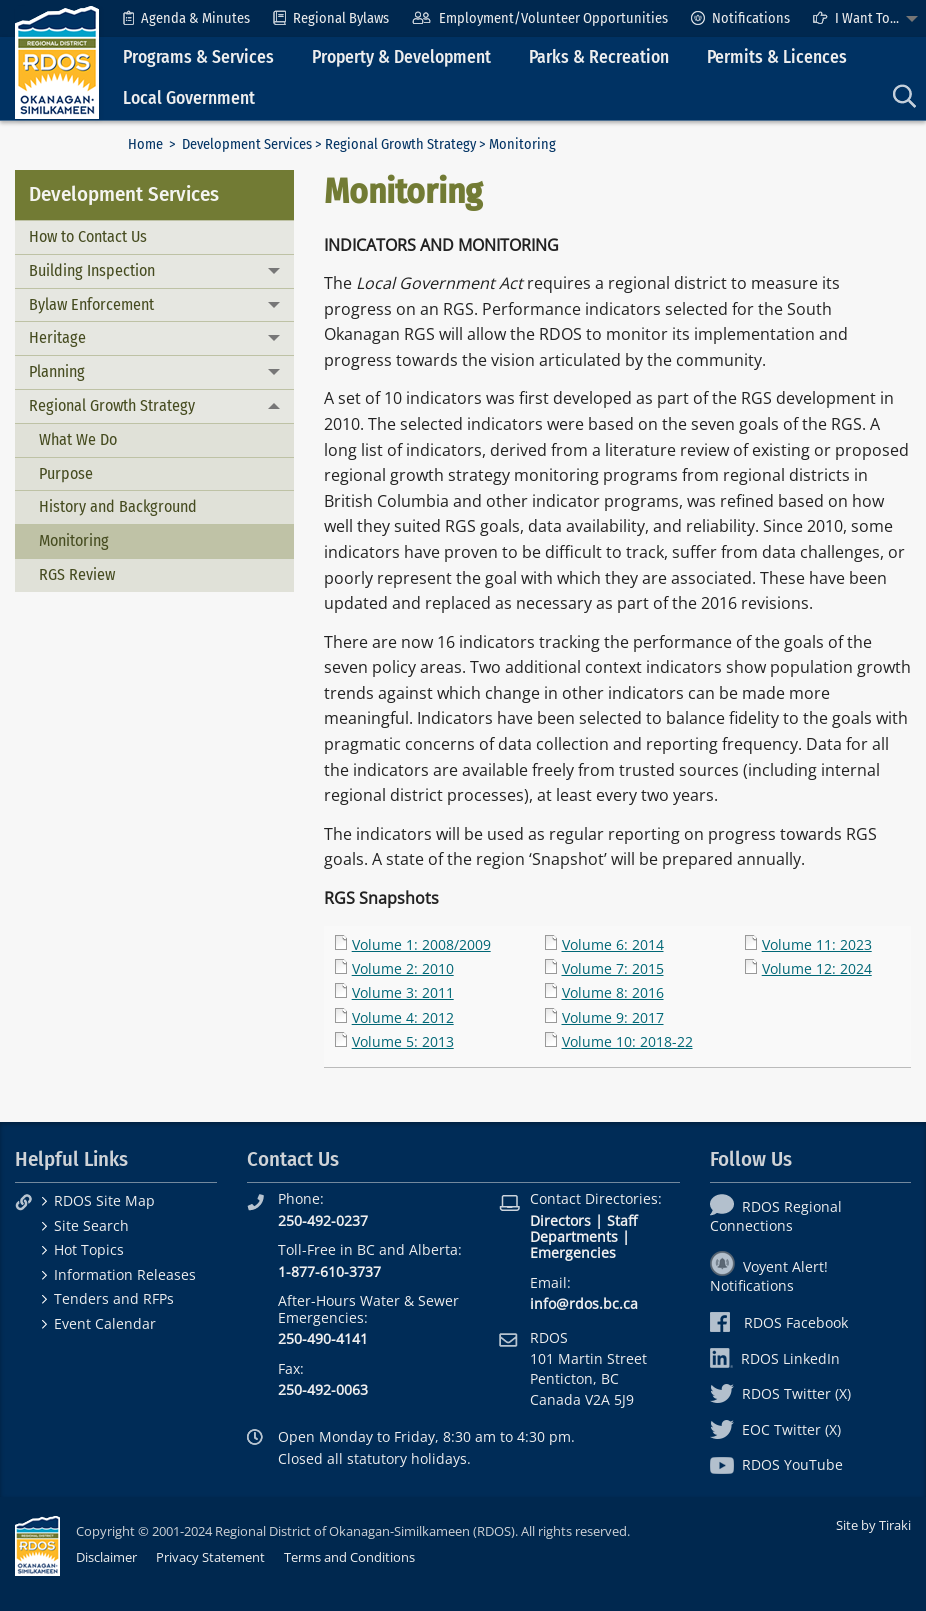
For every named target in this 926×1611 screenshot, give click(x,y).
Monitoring (74, 540)
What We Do (78, 439)
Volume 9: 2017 (613, 1017)
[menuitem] (186, 18)
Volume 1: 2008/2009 (421, 944)
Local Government (189, 98)
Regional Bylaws (331, 18)
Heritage (57, 337)
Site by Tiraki (873, 1525)
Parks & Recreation (599, 57)
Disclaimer (106, 1557)
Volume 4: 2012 (403, 1017)
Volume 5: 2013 (403, 1041)
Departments (574, 1236)
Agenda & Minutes (186, 18)
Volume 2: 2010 (403, 968)
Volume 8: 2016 (613, 992)
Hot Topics (89, 1249)
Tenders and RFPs (114, 1298)
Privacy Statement (210, 1557)
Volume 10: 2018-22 (627, 1041)
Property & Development (401, 57)
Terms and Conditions (349, 1557)
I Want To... (856, 18)
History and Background (118, 506)
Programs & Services (198, 57)
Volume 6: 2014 (613, 944)
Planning (57, 371)
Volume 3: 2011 (403, 992)
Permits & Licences (777, 57)
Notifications (740, 18)
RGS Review (77, 574)
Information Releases (125, 1274)
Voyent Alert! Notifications (769, 1276)
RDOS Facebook (779, 1322)
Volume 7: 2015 (613, 968)
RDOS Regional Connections (776, 1216)
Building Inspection (92, 270)
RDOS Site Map (104, 1200)
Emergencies (573, 1252)
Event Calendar (105, 1323)
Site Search (91, 1225)
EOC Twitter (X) (775, 1429)
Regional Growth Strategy (400, 144)
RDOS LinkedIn (775, 1358)
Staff (622, 1220)
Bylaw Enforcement (91, 304)
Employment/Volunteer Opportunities (539, 18)
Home (145, 144)
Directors (560, 1220)
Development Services (247, 144)
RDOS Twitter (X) (780, 1393)
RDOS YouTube (776, 1464)
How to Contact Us (88, 236)
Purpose (66, 473)
